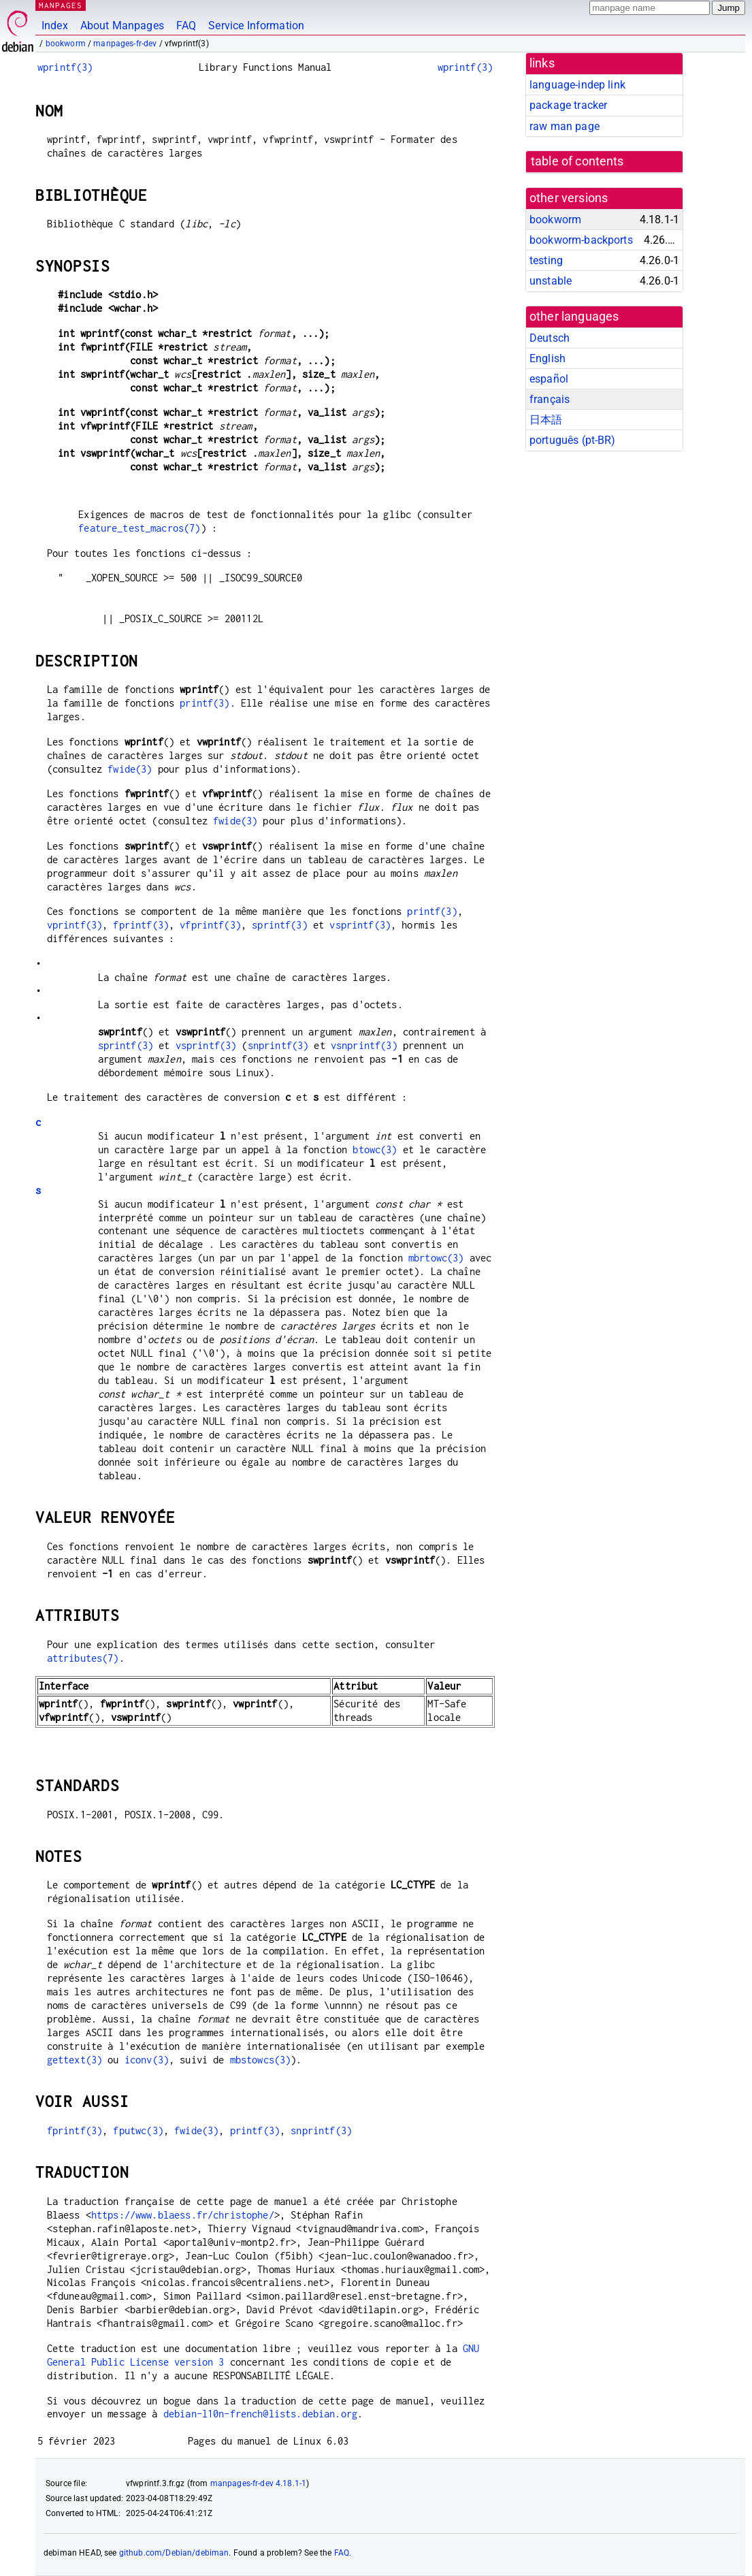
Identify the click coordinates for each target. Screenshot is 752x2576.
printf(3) (204, 703)
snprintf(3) (278, 1045)
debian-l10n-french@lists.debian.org (260, 2413)
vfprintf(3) (210, 925)
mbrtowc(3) (436, 1257)
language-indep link (577, 84)
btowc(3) (375, 1149)
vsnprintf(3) (364, 1045)
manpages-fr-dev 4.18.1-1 (258, 2483)
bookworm (66, 43)
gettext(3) (75, 2059)
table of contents (577, 161)
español (548, 378)
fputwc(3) (138, 2130)
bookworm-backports (581, 240)
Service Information (256, 25)
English (547, 358)
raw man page (564, 126)
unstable (550, 280)
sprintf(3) (280, 925)
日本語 (545, 419)
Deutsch (549, 338)
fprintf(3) (141, 925)
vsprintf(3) (360, 925)
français (549, 399)
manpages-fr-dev (125, 43)
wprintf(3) (65, 67)
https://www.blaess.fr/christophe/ (182, 2215)
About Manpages (122, 25)
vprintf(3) (75, 925)
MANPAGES (60, 5)
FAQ (186, 25)
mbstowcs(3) (260, 2059)
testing (546, 260)
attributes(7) (83, 1658)
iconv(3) (147, 2059)
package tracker (568, 105)
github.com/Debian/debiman (174, 2553)
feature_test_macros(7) (139, 528)
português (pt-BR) (572, 440)
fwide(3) (130, 769)
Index (55, 25)
